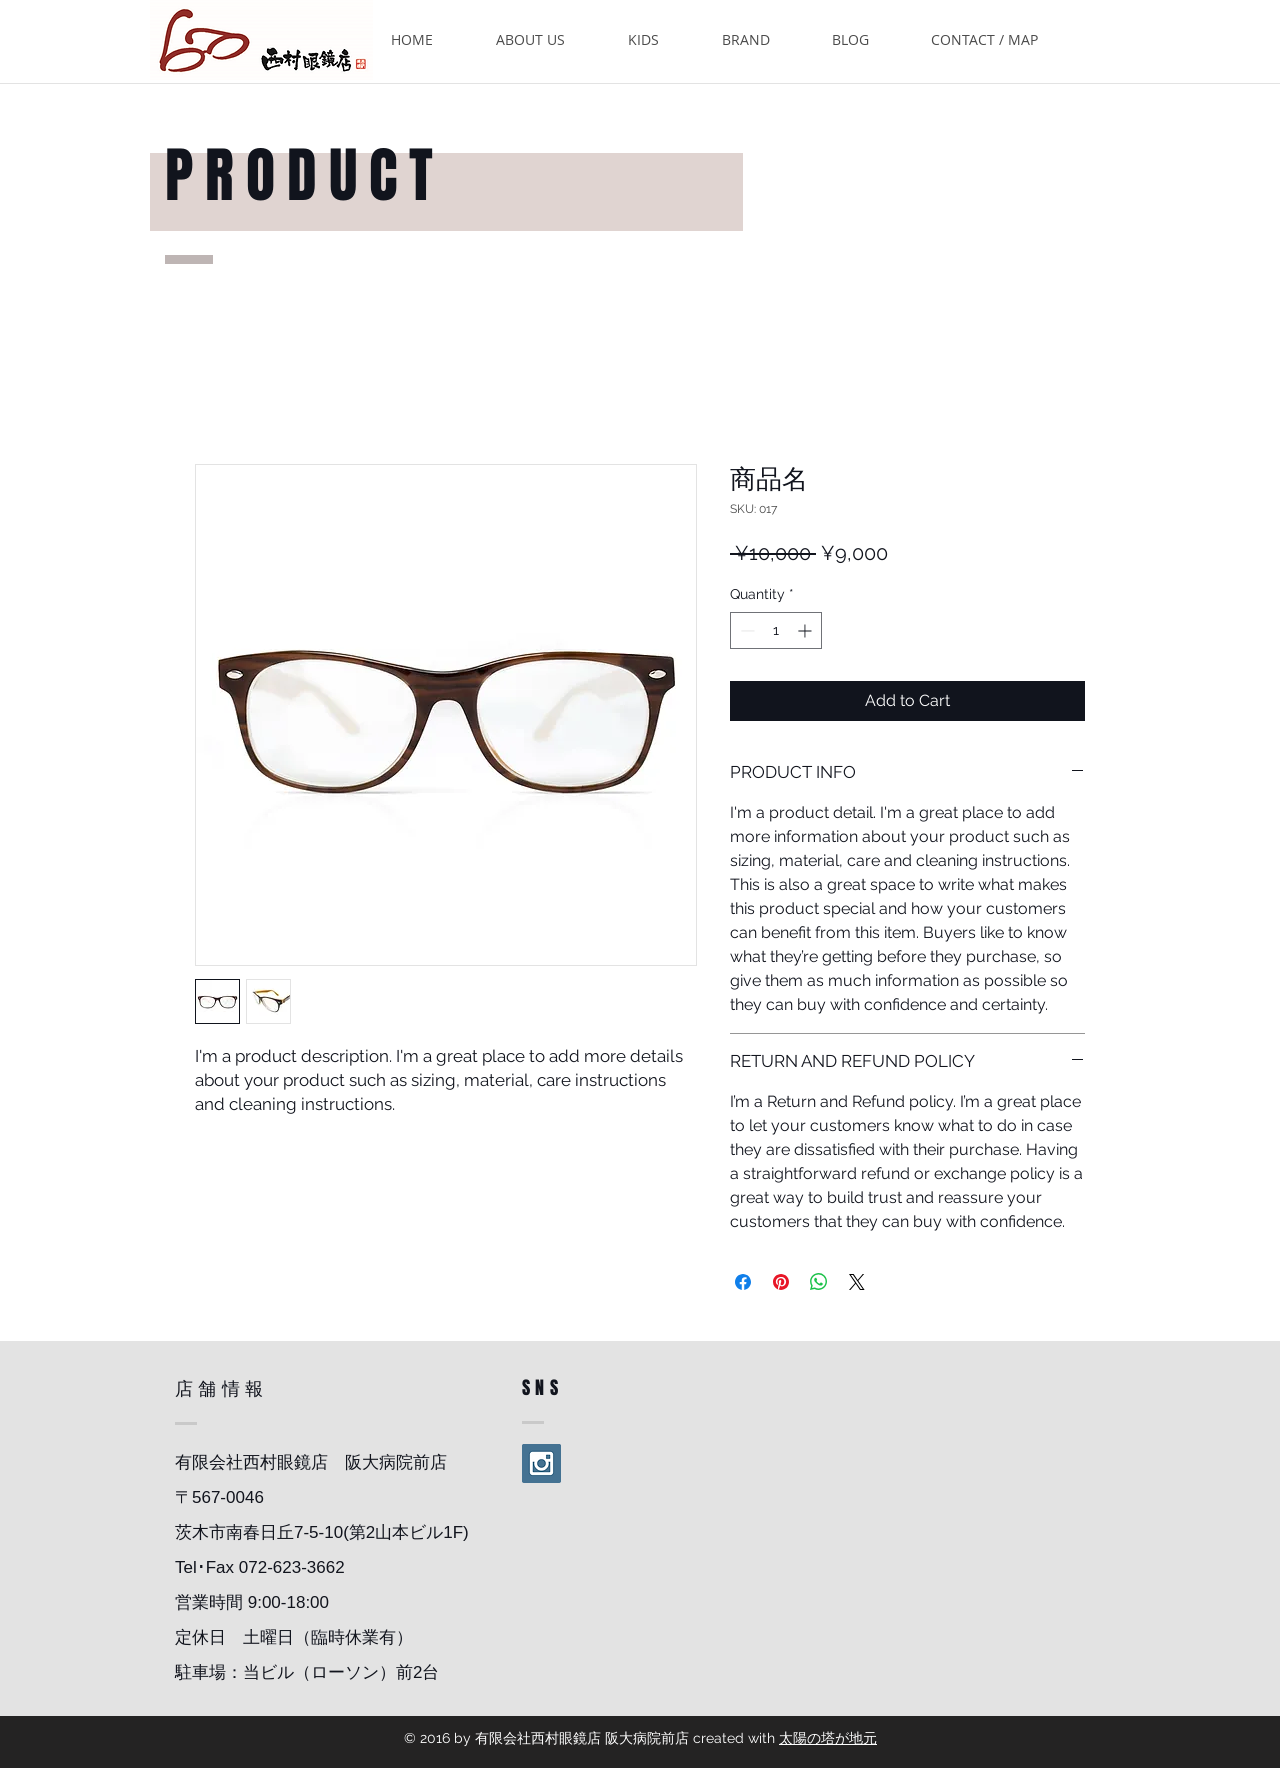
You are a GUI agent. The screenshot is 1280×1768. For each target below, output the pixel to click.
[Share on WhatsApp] (819, 1282)
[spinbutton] (776, 630)
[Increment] (806, 630)
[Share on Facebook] (743, 1282)
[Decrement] (745, 630)
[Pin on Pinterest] (781, 1282)
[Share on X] (857, 1282)
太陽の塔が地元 (828, 1738)
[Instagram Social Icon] (541, 1463)
